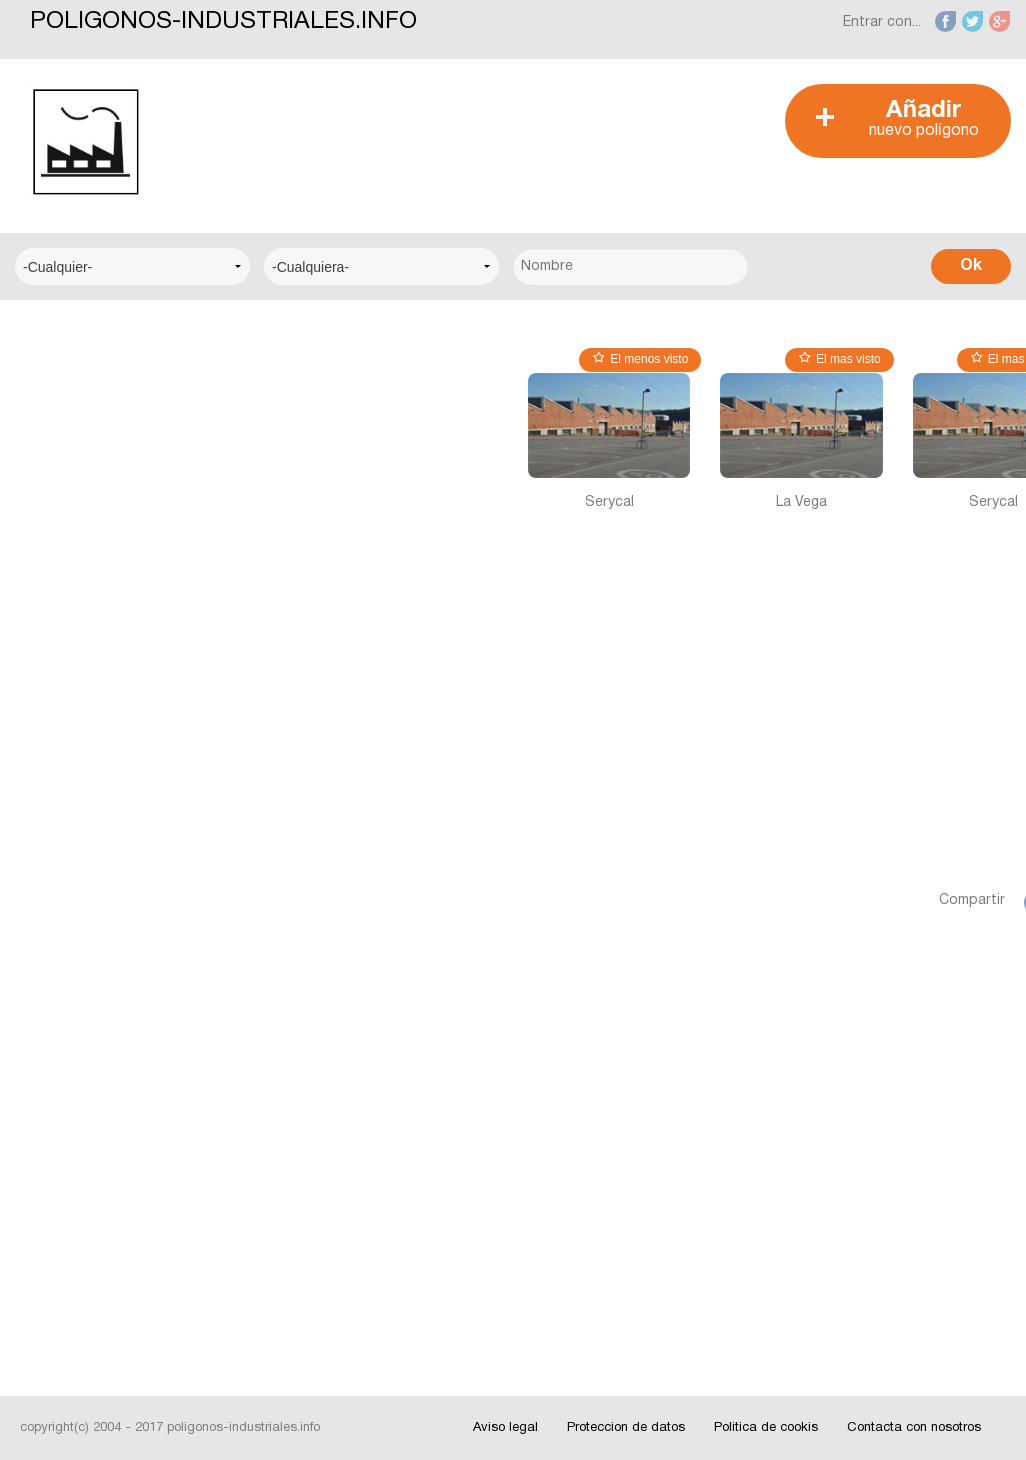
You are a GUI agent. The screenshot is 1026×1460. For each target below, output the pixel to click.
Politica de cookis (766, 1428)
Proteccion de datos (626, 1428)
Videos (55, 1278)
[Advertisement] (550, 129)
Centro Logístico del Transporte (100, 464)
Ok (971, 266)
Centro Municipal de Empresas (98, 549)
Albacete (61, 816)
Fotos (52, 1217)
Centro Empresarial (95, 391)
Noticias (59, 1095)
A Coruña (62, 755)
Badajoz (59, 938)
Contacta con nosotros (914, 1428)
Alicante (58, 877)
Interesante (70, 1156)
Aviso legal (505, 1428)
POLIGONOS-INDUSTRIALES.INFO (223, 22)
